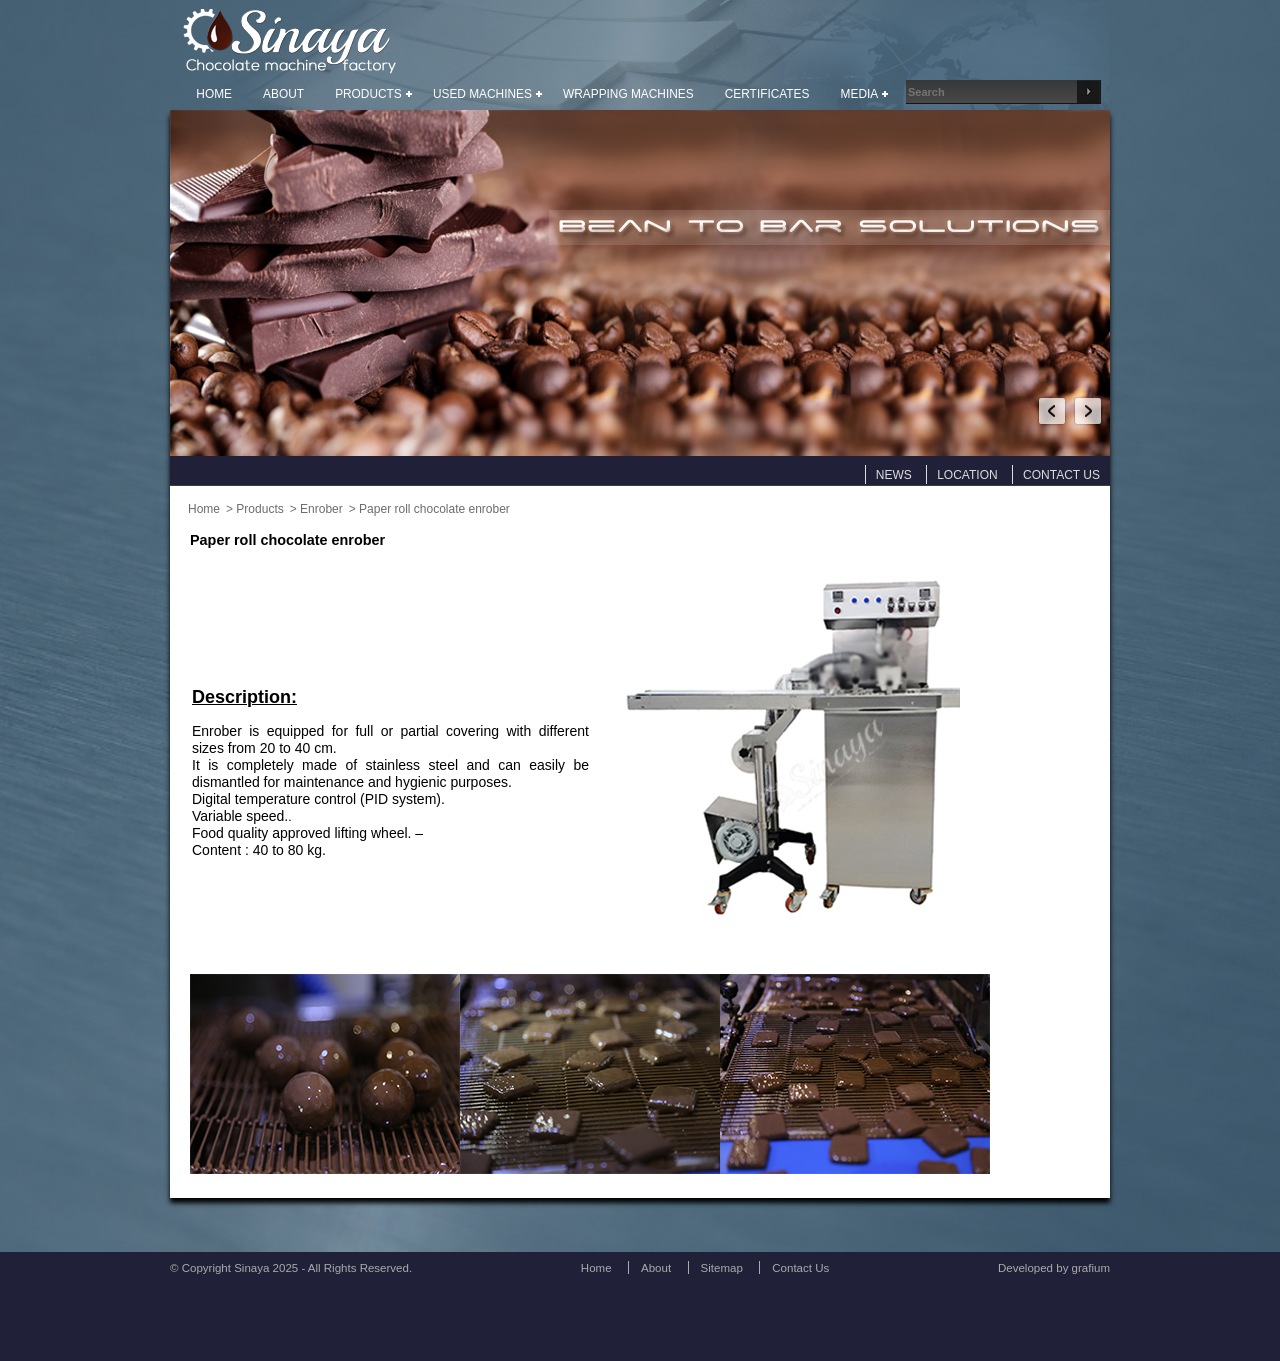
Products (259, 509)
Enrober (321, 509)
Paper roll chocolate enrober (434, 509)
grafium (1091, 1268)
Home (204, 509)
